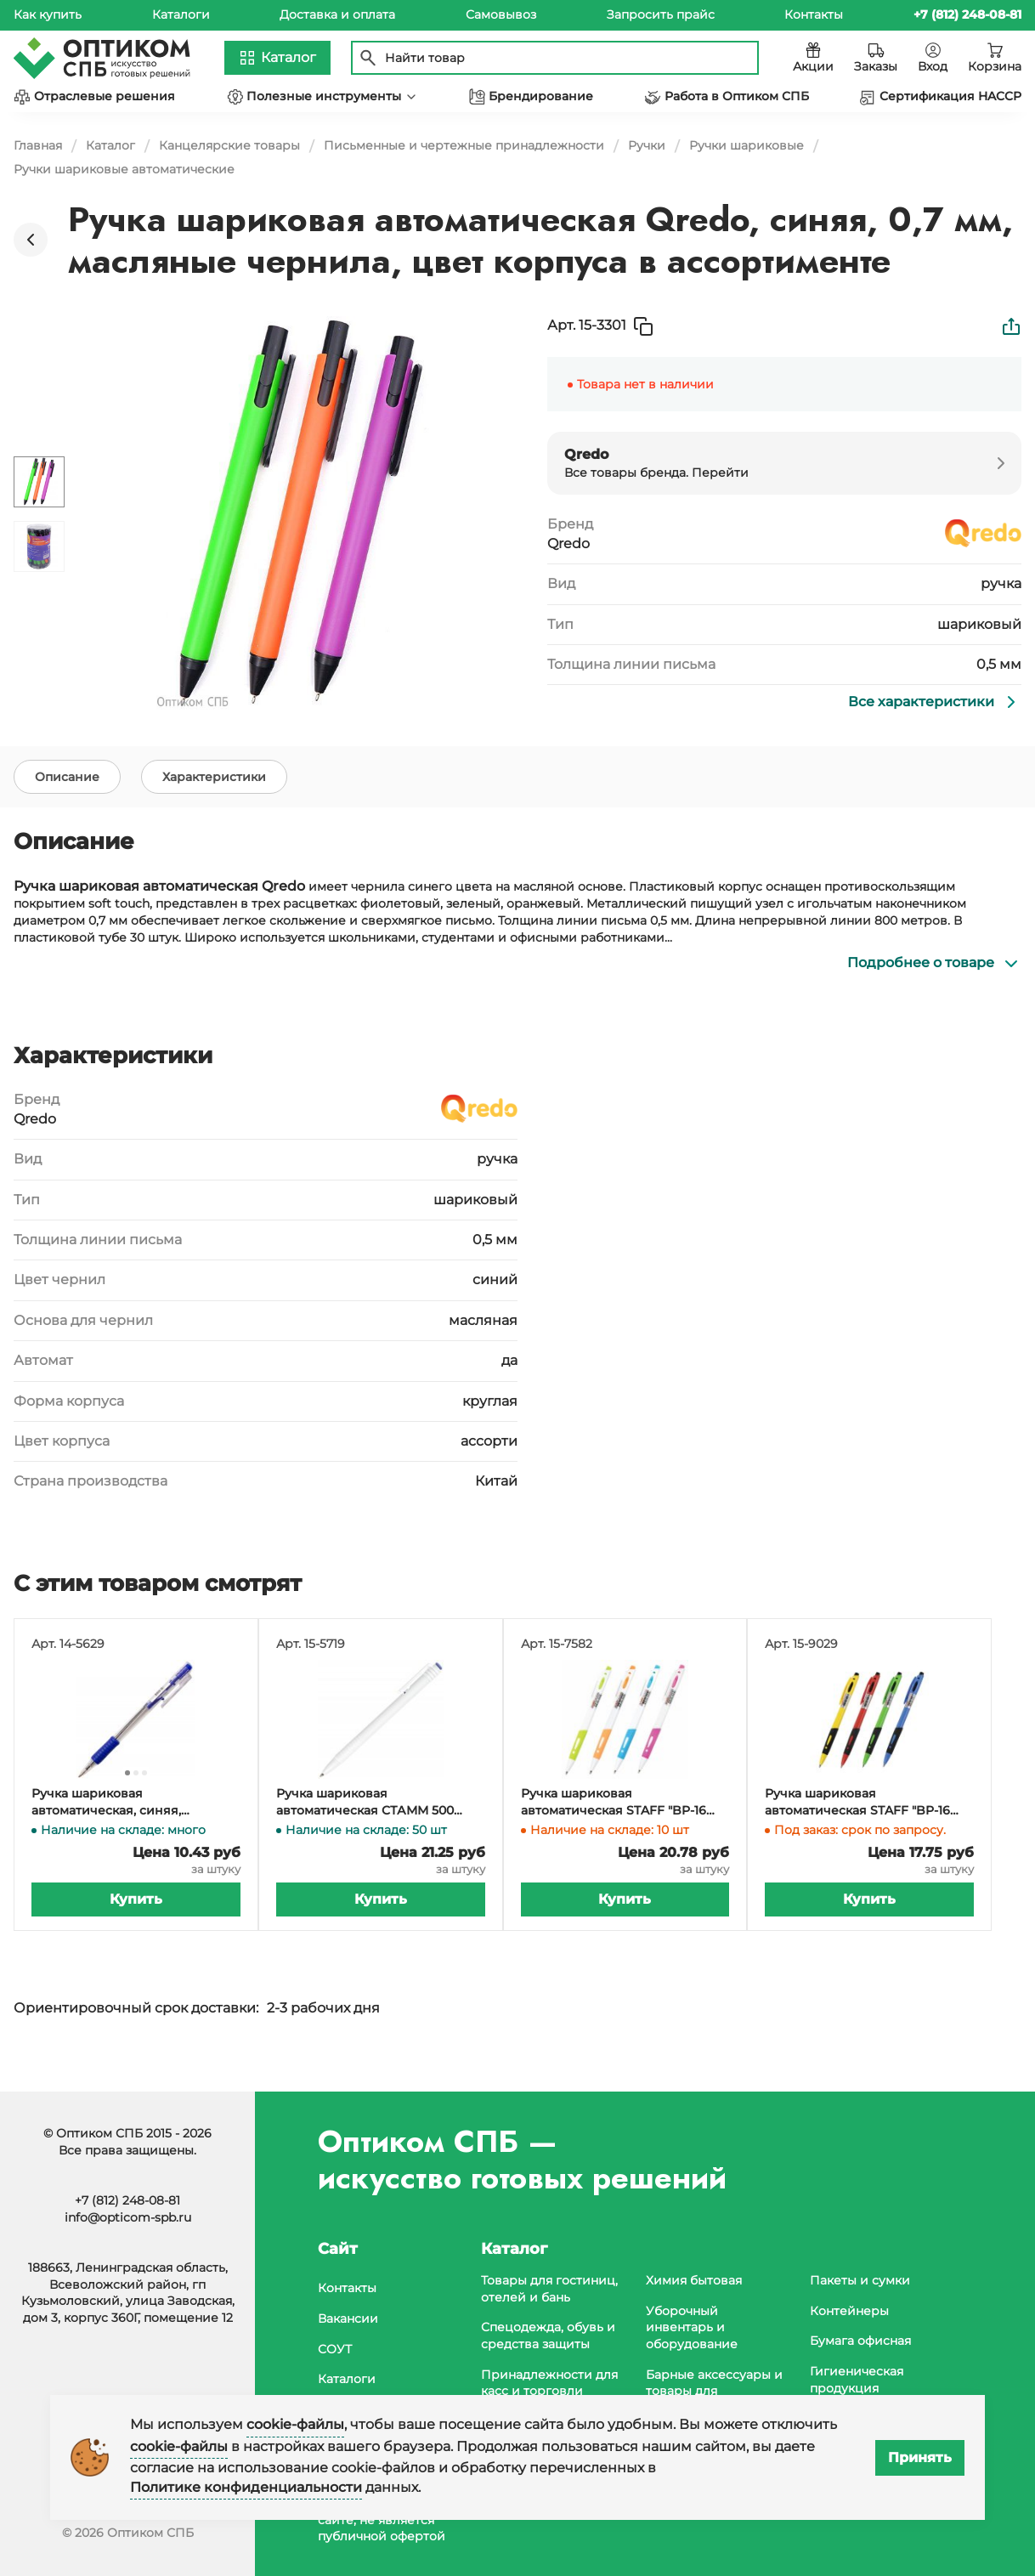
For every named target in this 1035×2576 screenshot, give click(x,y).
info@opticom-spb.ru (128, 2217)
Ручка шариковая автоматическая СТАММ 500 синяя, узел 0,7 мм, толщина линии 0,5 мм (365, 1828)
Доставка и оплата (337, 14)
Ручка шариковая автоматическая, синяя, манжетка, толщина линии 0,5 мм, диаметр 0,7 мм (126, 1828)
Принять (920, 2457)
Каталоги (181, 14)
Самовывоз (501, 14)
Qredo (568, 543)
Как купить (48, 14)
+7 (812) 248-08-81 (127, 2200)
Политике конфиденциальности (246, 2487)
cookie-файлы (295, 2424)
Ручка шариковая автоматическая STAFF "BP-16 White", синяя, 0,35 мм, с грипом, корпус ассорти (623, 1828)
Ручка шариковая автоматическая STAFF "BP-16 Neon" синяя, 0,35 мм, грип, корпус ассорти (857, 1828)
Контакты (813, 14)
